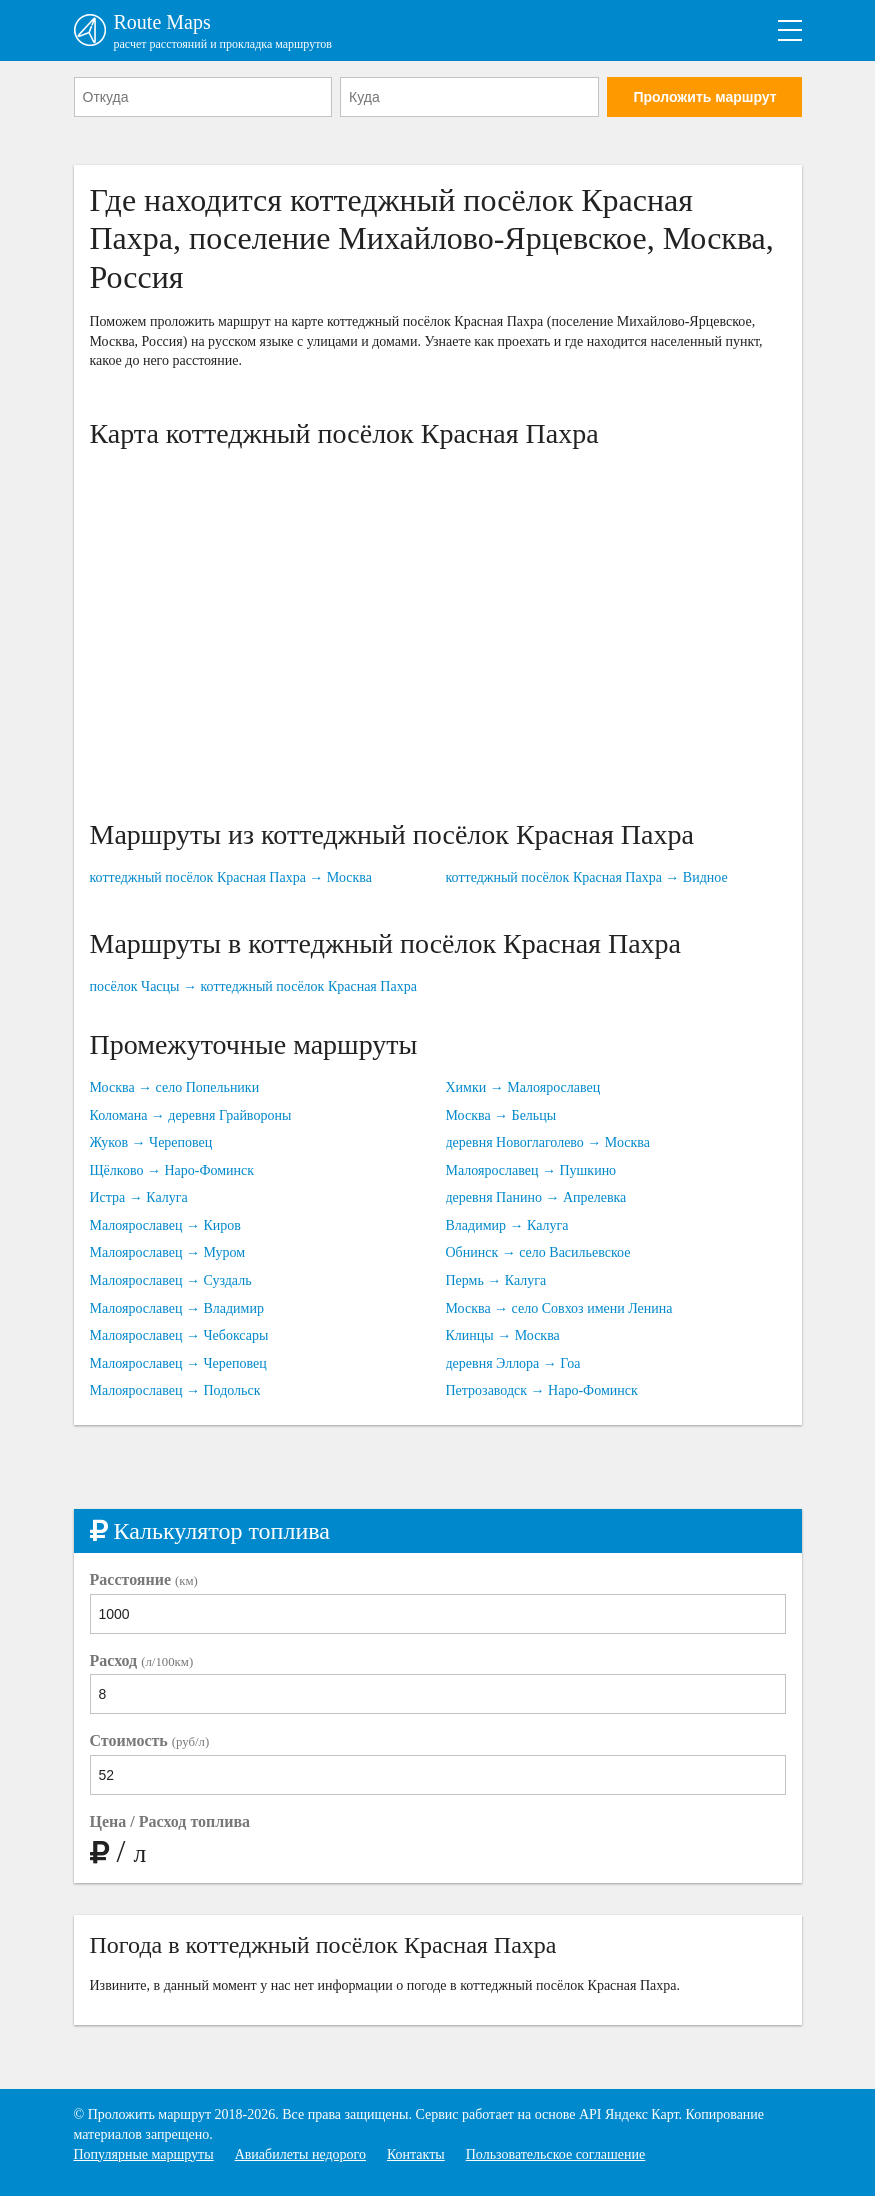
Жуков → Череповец (151, 1142)
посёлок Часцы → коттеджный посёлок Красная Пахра (253, 986)
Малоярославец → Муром (168, 1252)
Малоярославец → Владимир (177, 1308)
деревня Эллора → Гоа (513, 1363)
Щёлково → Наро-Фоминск (172, 1170)
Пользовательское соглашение (556, 2154)
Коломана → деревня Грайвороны (191, 1115)
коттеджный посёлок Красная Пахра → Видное (587, 877)
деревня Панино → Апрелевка (536, 1197)
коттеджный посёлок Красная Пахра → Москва (231, 877)
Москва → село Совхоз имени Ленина (559, 1308)
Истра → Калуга (139, 1197)
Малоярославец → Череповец (178, 1363)
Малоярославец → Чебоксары (179, 1335)
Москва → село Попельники (175, 1087)
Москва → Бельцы (501, 1115)
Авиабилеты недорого (300, 2154)
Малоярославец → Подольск (175, 1390)
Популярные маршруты (144, 2154)
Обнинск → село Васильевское (538, 1252)
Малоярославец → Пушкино (531, 1170)
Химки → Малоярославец (523, 1087)
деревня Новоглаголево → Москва (548, 1142)
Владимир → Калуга (507, 1225)
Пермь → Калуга (496, 1280)
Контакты (416, 2154)
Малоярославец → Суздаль (171, 1280)
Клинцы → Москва (503, 1335)
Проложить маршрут (704, 97)
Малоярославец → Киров (165, 1225)
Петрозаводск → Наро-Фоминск (542, 1390)
